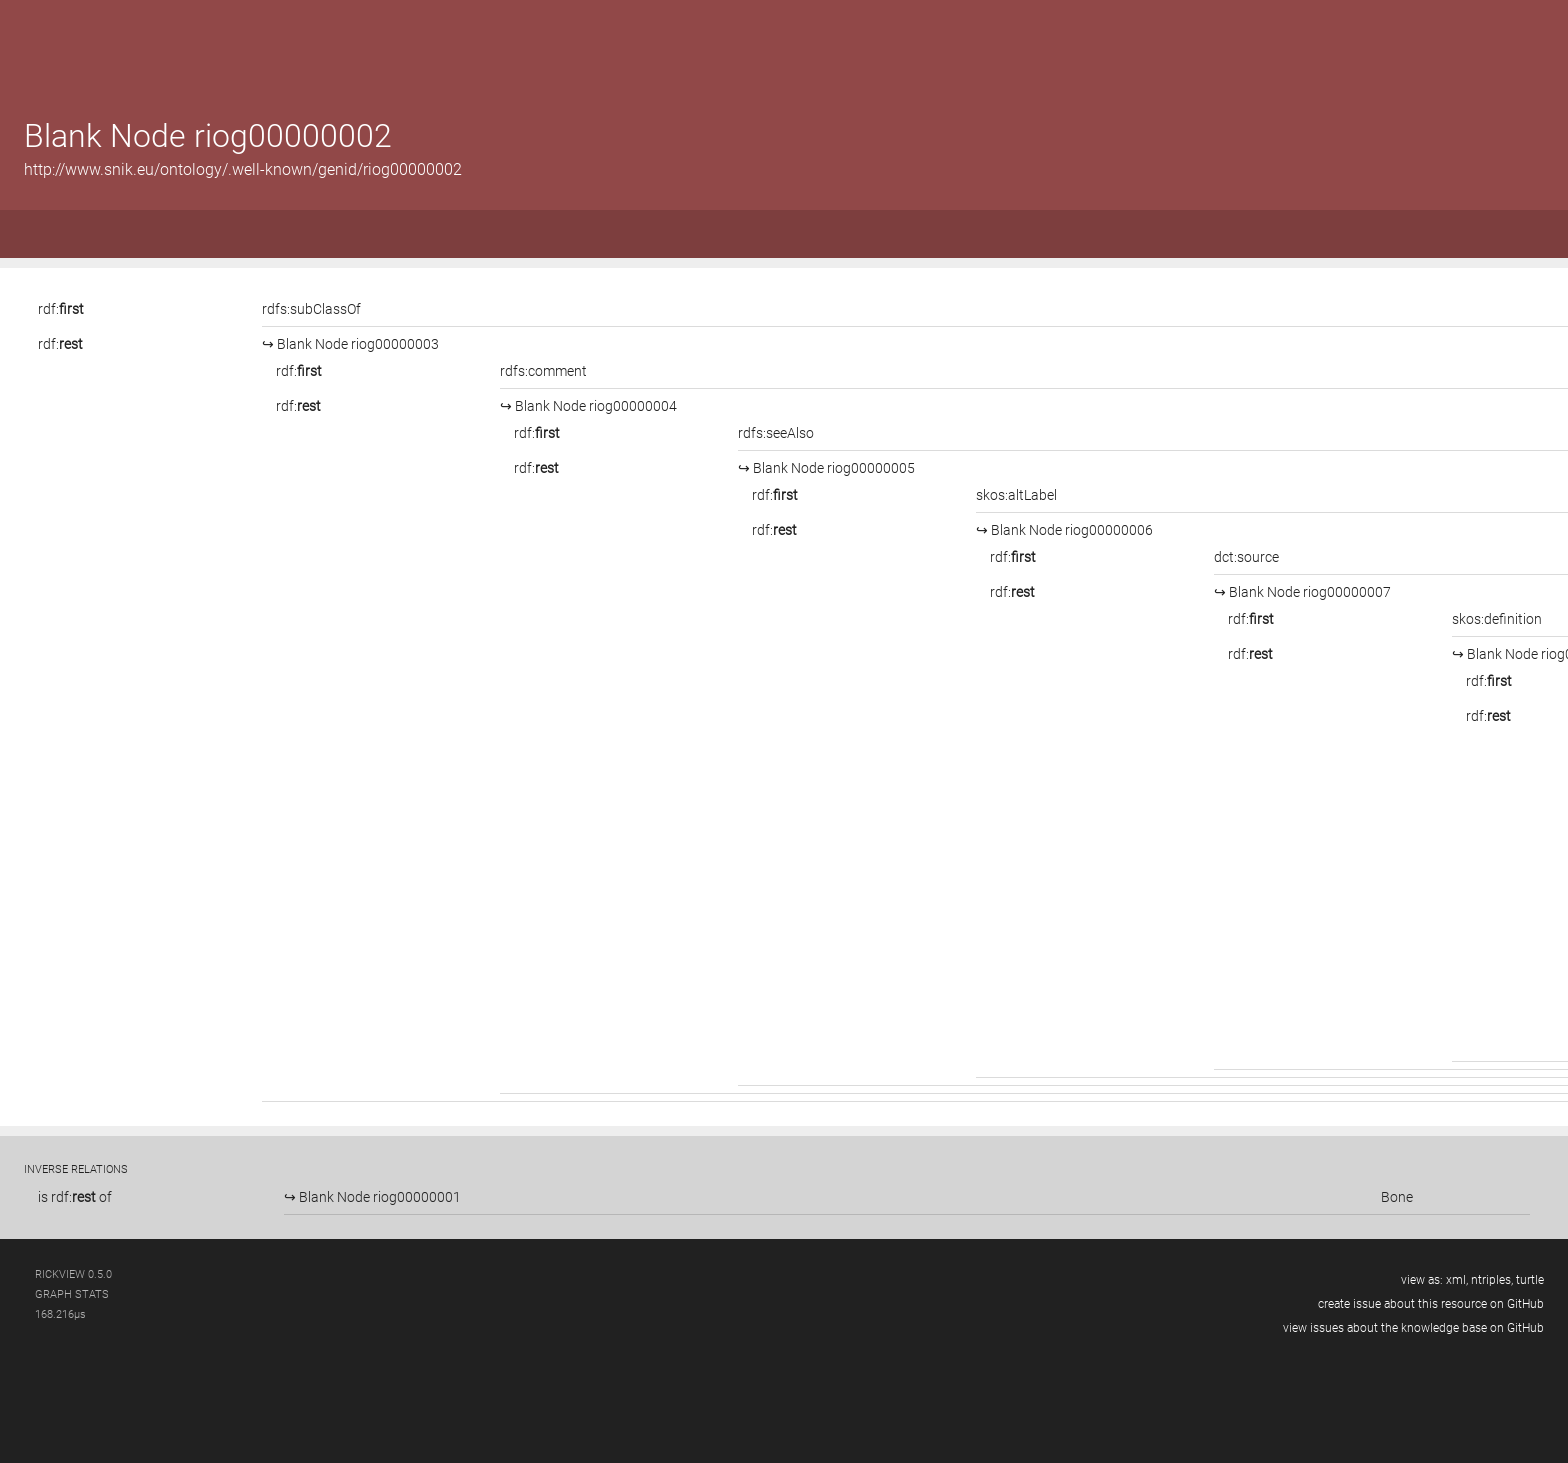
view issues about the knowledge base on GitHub (1413, 1328)
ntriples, (1492, 1280)
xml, (1457, 1280)
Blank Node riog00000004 (594, 406)
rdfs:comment (543, 371)
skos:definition (1497, 619)
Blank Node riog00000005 (832, 468)
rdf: (61, 309)
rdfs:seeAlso (776, 433)
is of (75, 1197)
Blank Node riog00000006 (1070, 530)
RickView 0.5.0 (73, 1274)
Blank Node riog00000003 (356, 344)
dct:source (1246, 557)
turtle (1530, 1280)
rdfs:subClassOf (311, 309)
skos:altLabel (1016, 495)
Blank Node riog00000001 (378, 1197)
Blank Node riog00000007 (1308, 592)
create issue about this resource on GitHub (1431, 1304)
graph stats (72, 1294)
